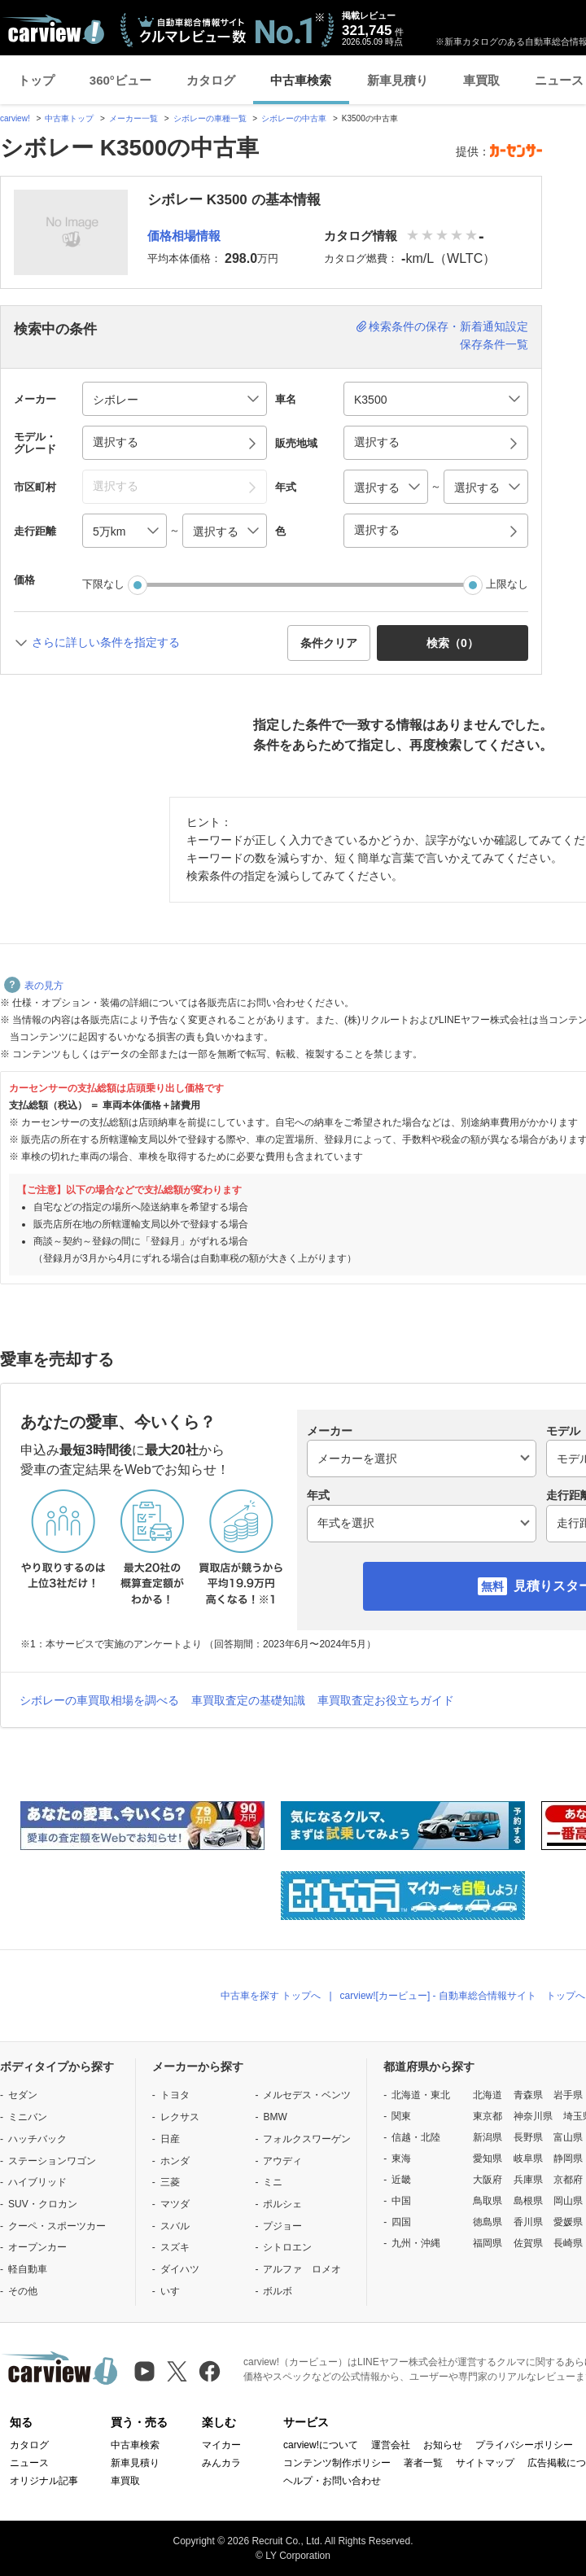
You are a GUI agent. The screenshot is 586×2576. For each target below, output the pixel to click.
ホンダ (175, 2161)
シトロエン (287, 2247)
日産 (170, 2139)
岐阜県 (528, 2158)
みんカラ (221, 2463)
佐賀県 (528, 2243)
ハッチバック (37, 2139)
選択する (377, 529)
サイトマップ (485, 2463)
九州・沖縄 (415, 2243)
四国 (401, 2222)
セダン (22, 2095)
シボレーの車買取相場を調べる (99, 1700)
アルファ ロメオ (302, 2269)
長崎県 (568, 2243)
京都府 (568, 2179)
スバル (175, 2226)
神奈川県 (533, 2116)
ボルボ (277, 2291)
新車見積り (397, 80)
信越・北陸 (415, 2137)
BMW (274, 2117)
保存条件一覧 (494, 344)
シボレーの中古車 (293, 118)
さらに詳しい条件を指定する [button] (106, 642)
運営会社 (390, 2445)
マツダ (175, 2204)
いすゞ (175, 2291)
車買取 (481, 80)
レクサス (179, 2117)
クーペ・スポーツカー (57, 2226)
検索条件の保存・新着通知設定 (448, 326)
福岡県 (487, 2243)
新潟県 (487, 2137)
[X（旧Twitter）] (177, 2371)
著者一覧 (423, 2463)
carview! (15, 118)
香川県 (528, 2222)
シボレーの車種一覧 (210, 118)
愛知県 (487, 2158)
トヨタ (175, 2095)
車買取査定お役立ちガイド (385, 1700)
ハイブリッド (37, 2182)
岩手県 (568, 2095)
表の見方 (33, 985)
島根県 (528, 2200)
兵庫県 (528, 2179)
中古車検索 (300, 80)
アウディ (282, 2161)
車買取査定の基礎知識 (248, 1700)
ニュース (29, 2463)
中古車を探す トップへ (271, 1996)
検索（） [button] (452, 642)
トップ (36, 80)
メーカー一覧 (133, 118)
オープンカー (37, 2247)
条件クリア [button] (328, 642)
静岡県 (568, 2158)
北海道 (487, 2095)
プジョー (282, 2226)
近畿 (401, 2179)
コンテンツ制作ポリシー (337, 2463)
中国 (401, 2200)
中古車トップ (69, 118)
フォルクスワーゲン (307, 2139)
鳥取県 (487, 2200)
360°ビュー (120, 80)
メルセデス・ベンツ (307, 2095)
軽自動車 (27, 2269)
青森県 (528, 2095)
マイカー (221, 2445)
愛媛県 (568, 2222)
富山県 (568, 2137)
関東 (401, 2116)
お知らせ (442, 2445)
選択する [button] (115, 441)
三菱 (170, 2182)
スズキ (175, 2247)
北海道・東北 (420, 2095)
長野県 (528, 2137)
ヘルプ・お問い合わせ (332, 2480)
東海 (401, 2158)
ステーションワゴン (52, 2161)
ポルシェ (282, 2204)
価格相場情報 (184, 236)
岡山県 (568, 2200)
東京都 (487, 2116)
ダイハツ (179, 2269)
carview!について (320, 2445)
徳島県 (487, 2222)
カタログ (210, 80)
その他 (22, 2291)
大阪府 (487, 2179)
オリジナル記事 (44, 2480)
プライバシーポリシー (524, 2445)
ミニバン (27, 2117)
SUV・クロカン (42, 2204)
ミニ (272, 2182)
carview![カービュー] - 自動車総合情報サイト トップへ (462, 1996)
